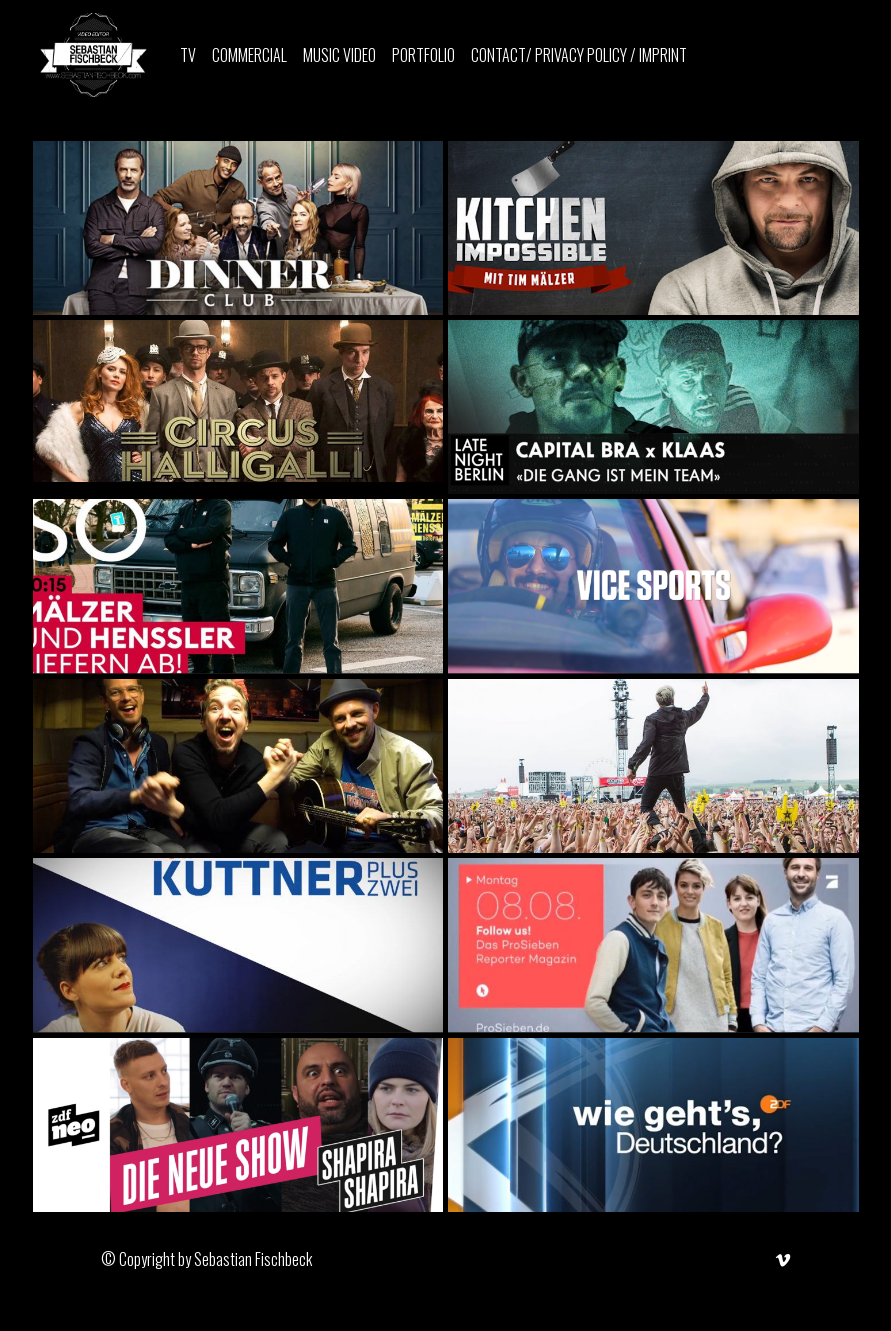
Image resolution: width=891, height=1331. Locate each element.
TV (188, 55)
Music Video (339, 55)
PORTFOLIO (423, 55)
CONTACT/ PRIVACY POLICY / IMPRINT (579, 55)
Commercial (249, 55)
